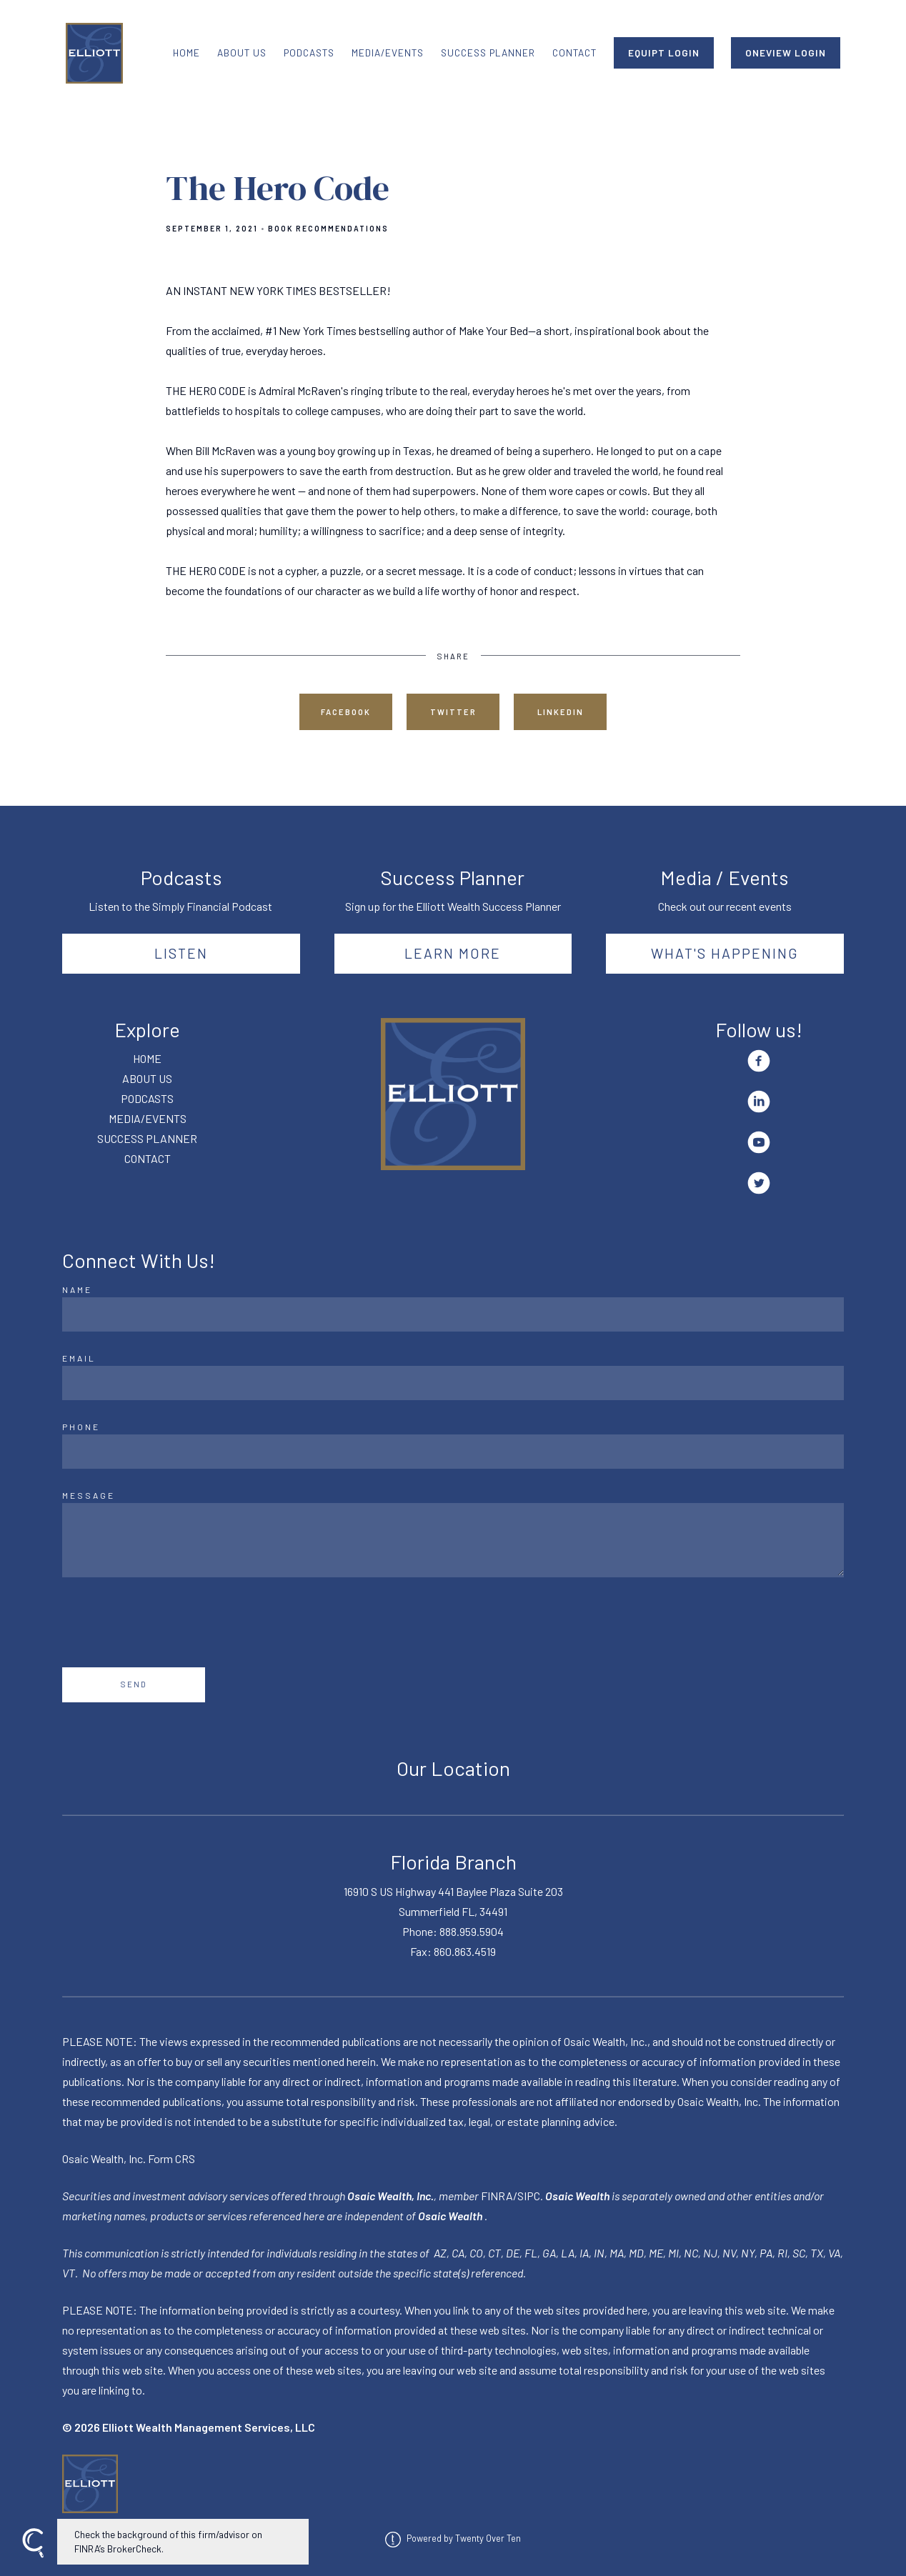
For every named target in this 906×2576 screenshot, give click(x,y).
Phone (81, 1427)
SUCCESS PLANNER (488, 52)
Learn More (452, 953)
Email (79, 1358)
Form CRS (171, 2158)
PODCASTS (309, 52)
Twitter (453, 712)
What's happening (725, 953)
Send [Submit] (134, 1684)
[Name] (452, 1314)
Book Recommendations (328, 228)
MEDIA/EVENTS (388, 52)
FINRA (497, 2195)
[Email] (452, 1383)
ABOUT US (242, 52)
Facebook (346, 712)
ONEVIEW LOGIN (785, 52)
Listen (181, 953)
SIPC (528, 2195)
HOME (186, 52)
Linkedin (560, 712)
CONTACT (574, 52)
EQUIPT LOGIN (664, 52)
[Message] (452, 1540)
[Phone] (452, 1451)
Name (77, 1289)
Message (88, 1495)
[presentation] (170, 1622)
